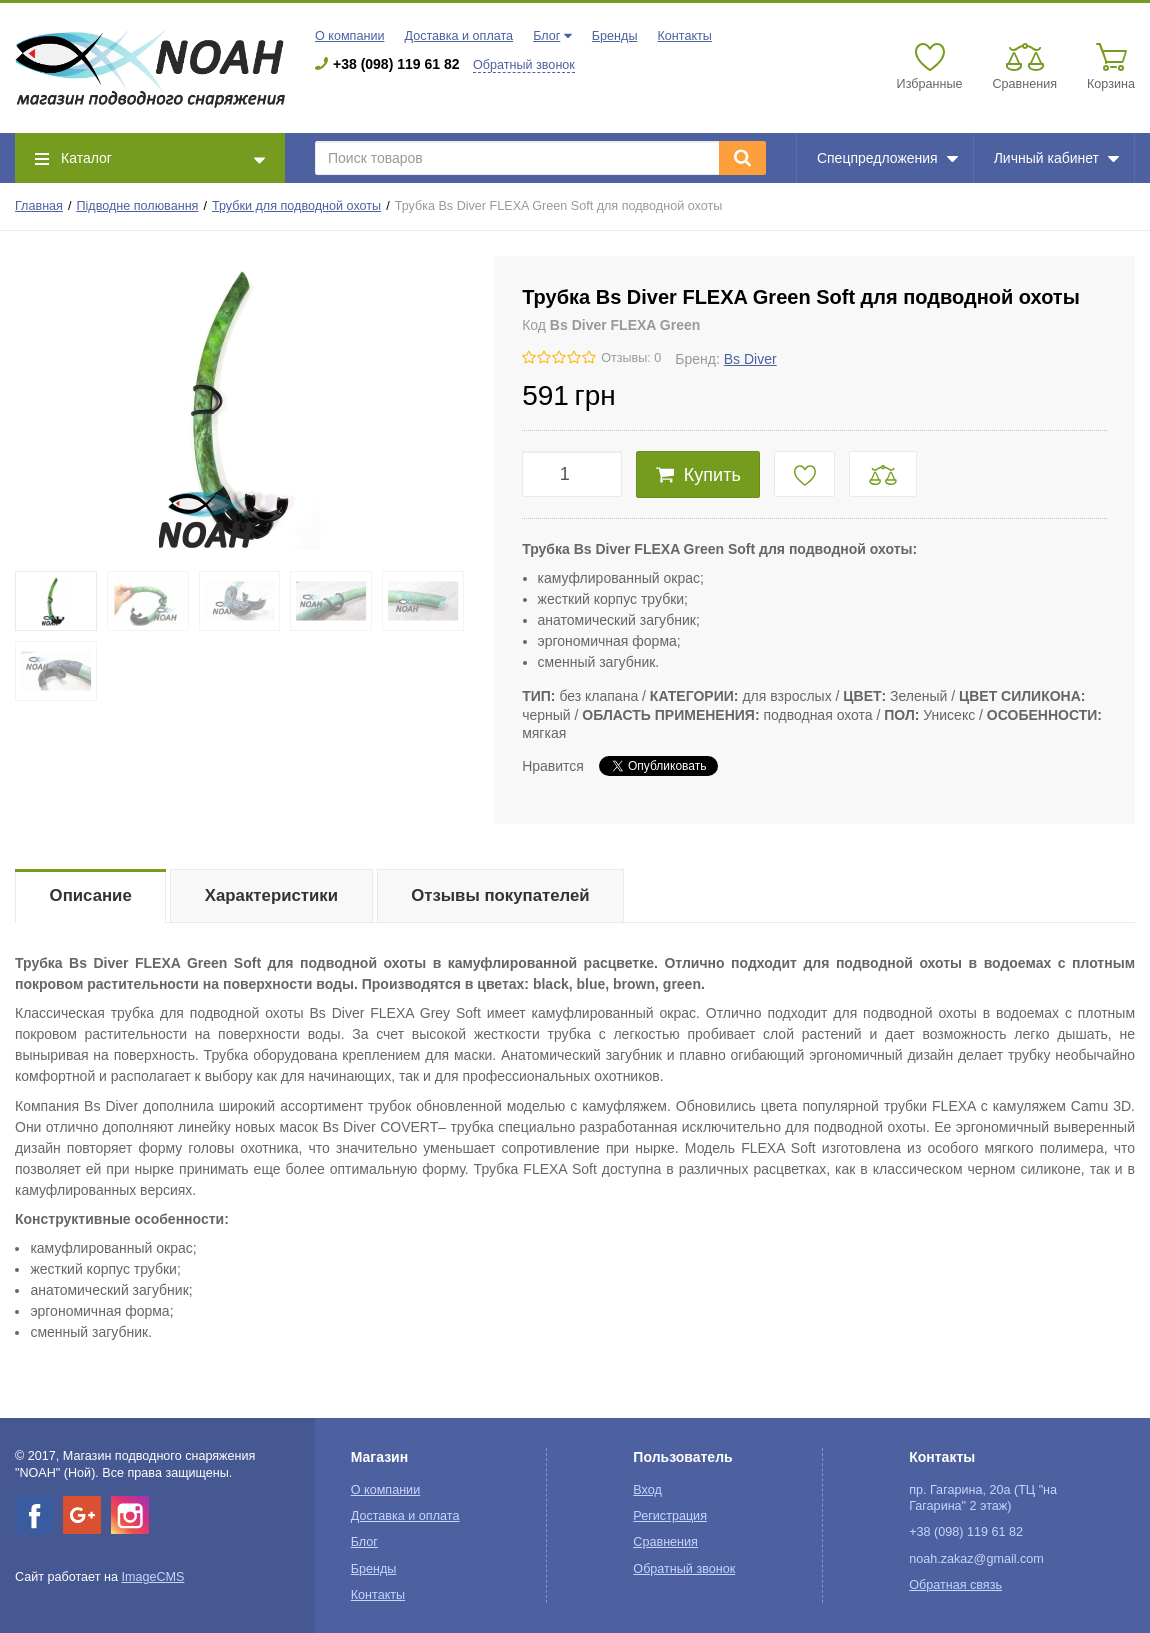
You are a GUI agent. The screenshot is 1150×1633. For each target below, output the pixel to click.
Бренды (615, 36)
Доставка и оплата (458, 36)
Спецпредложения (887, 158)
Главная (39, 206)
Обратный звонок (524, 65)
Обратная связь (955, 1585)
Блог (546, 36)
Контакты (684, 36)
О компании (349, 36)
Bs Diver (750, 359)
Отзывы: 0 (631, 358)
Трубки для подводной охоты (296, 206)
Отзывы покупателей (500, 895)
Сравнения (665, 1542)
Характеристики (271, 895)
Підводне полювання (138, 206)
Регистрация (670, 1516)
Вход (647, 1490)
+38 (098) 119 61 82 (396, 64)
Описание (91, 895)
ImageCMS (152, 1577)
